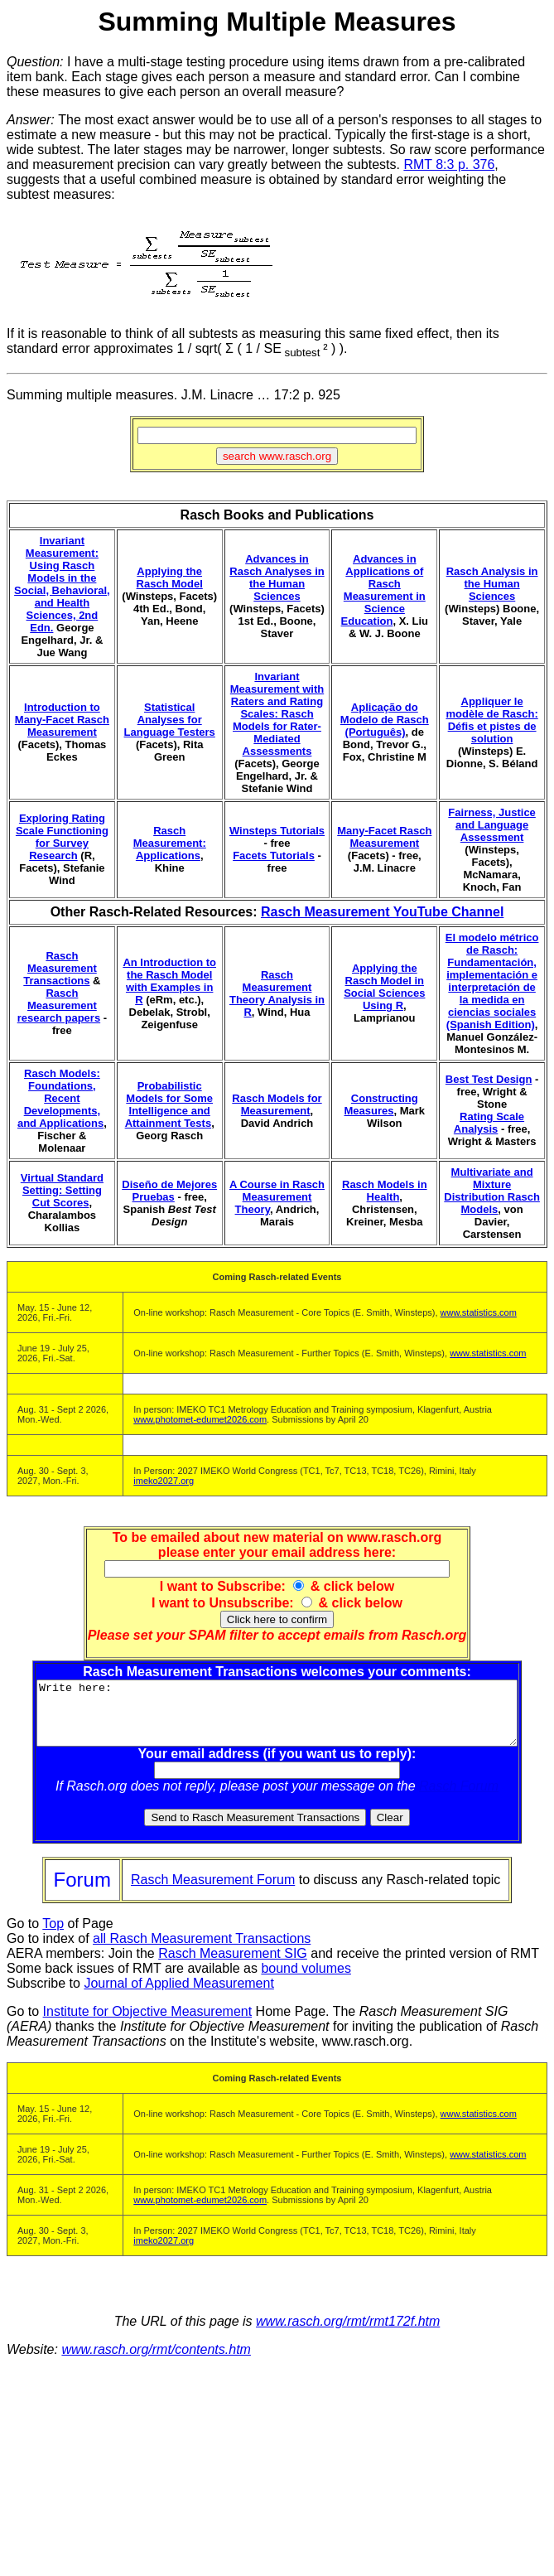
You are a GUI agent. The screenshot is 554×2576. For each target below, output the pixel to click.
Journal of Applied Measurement (178, 1996)
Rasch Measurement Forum (213, 1892)
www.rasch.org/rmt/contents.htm (156, 2362)
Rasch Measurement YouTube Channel (382, 912)
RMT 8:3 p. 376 (448, 164)
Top (53, 1936)
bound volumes (306, 1981)
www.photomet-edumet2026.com (200, 1419)
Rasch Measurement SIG (232, 1966)
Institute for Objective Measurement (148, 2024)
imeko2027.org (163, 1481)
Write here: (280, 1719)
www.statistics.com (479, 1312)
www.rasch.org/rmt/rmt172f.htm (348, 2334)
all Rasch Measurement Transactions (202, 1951)
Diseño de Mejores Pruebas (169, 1190)
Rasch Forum (462, 1798)
